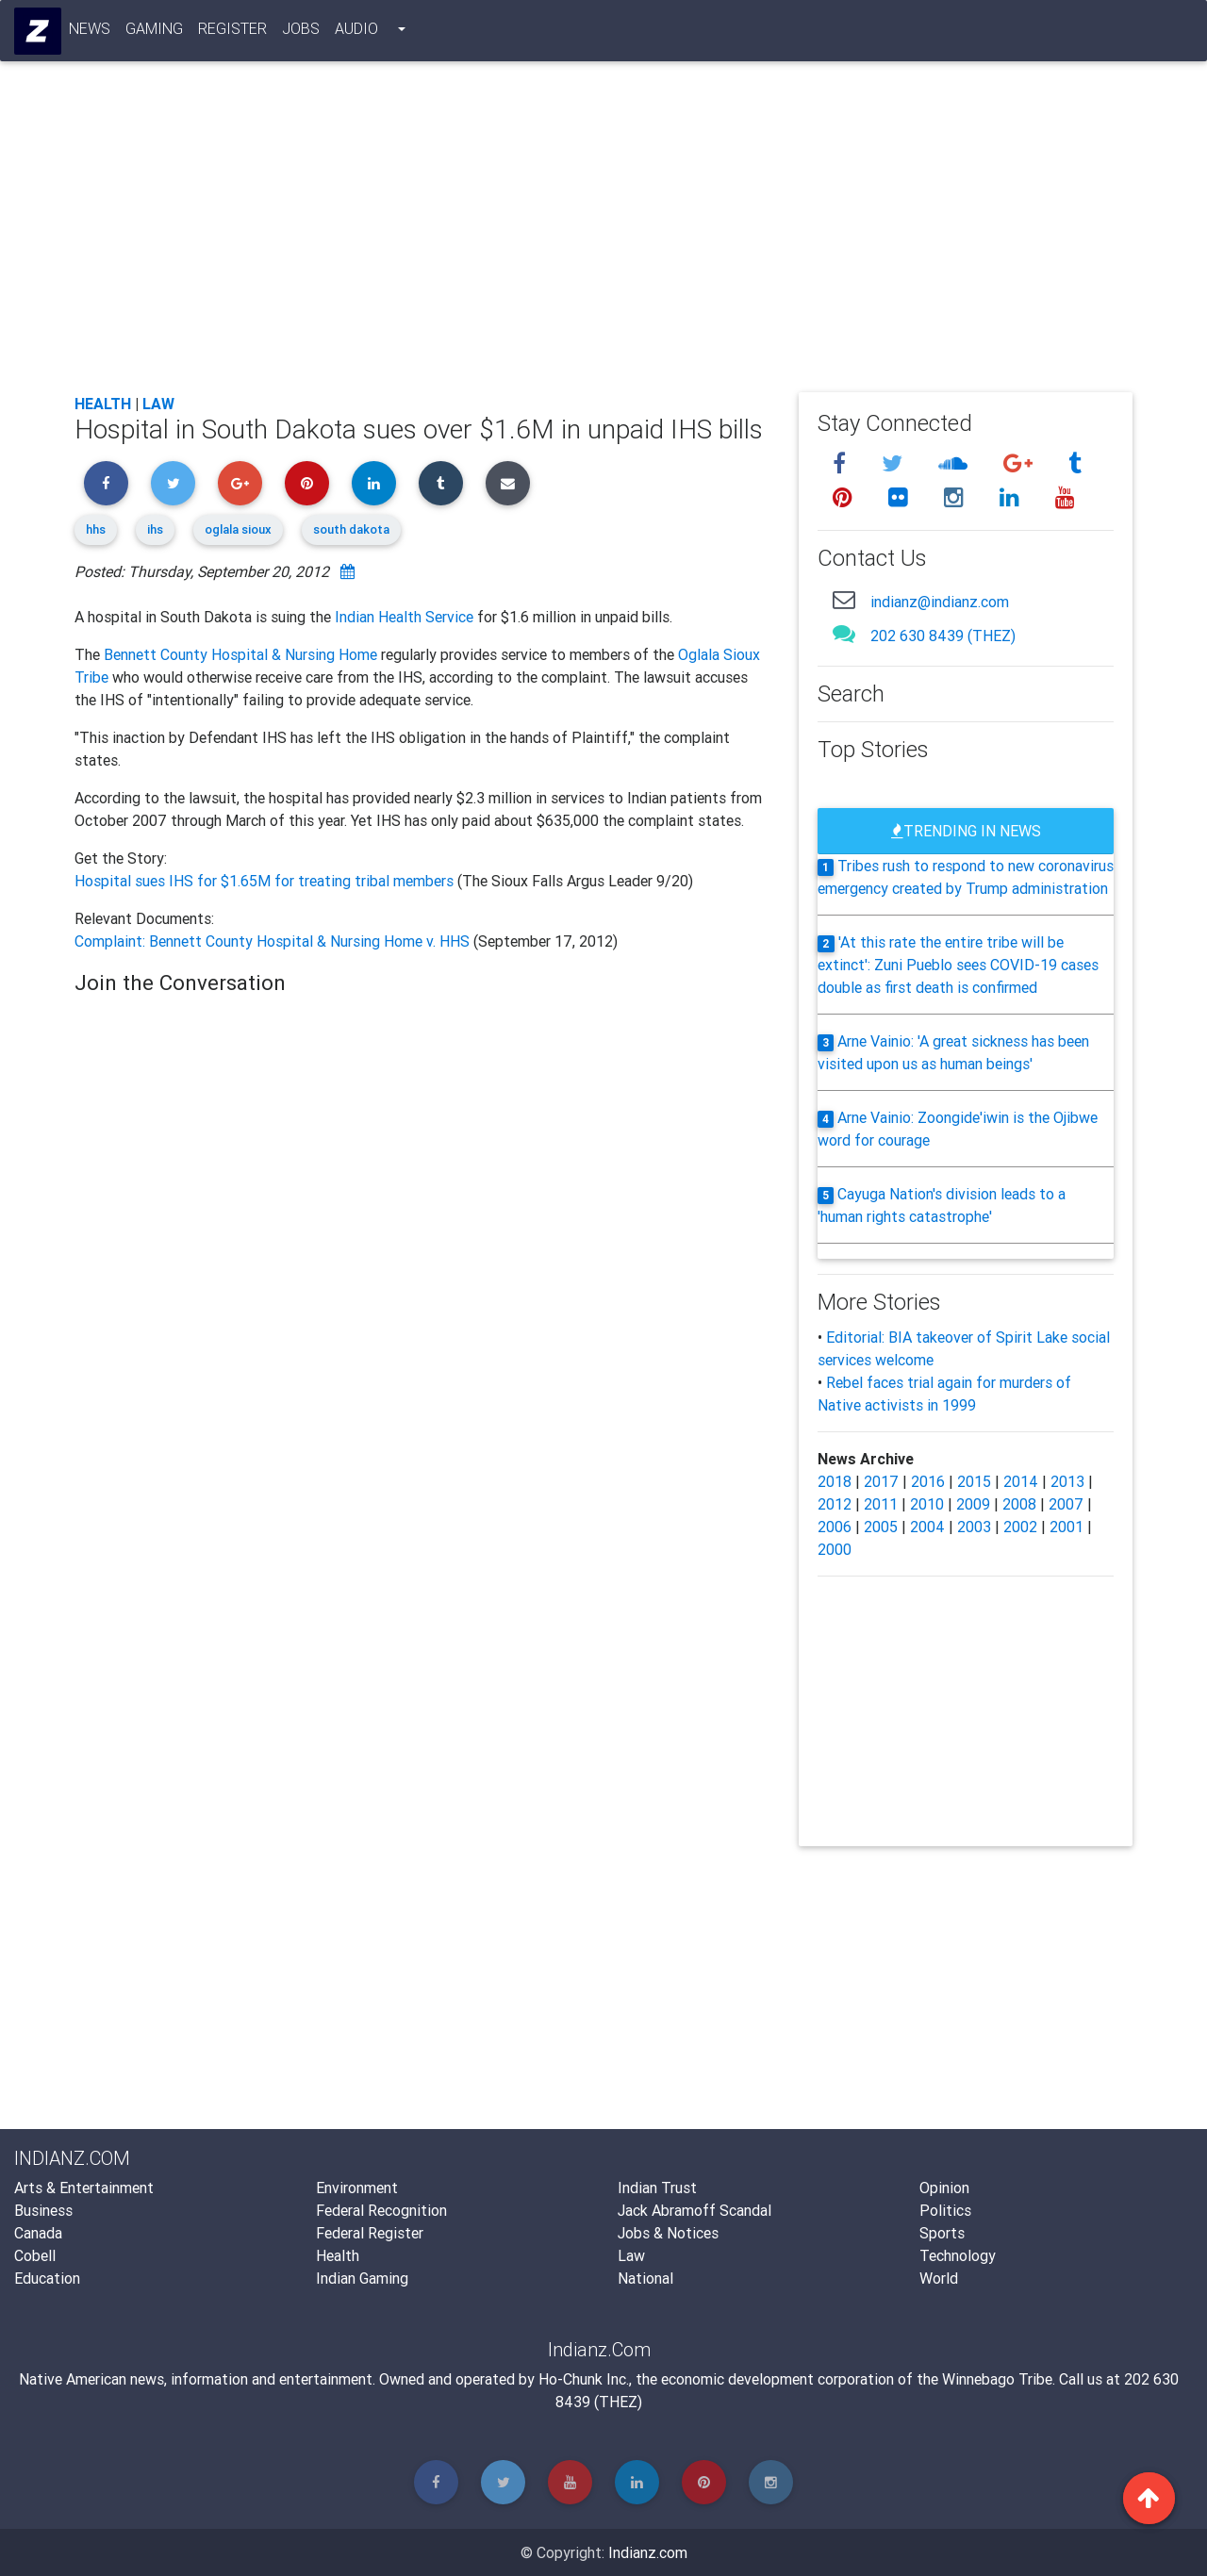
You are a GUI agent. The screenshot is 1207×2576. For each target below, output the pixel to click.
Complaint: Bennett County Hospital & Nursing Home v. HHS (272, 941)
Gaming (155, 32)
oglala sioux (238, 529)
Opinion (944, 2187)
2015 (974, 1481)
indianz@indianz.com (939, 601)
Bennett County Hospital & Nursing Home (240, 654)
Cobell (35, 2255)
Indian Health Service (404, 616)
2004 (927, 1526)
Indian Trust (657, 2187)
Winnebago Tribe (997, 2379)
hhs (96, 529)
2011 (881, 1503)
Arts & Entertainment (84, 2187)
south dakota (351, 529)
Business (43, 2210)
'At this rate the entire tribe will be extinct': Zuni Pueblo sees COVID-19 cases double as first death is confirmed (958, 965)
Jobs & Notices (668, 2232)
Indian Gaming (362, 2278)
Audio (357, 32)
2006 (835, 1526)
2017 (881, 1481)
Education (47, 2278)
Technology (957, 2255)
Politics (945, 2210)
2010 (927, 1503)
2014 (1020, 1481)
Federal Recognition (381, 2210)
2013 (1067, 1481)
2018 (835, 1481)
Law (158, 403)
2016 (928, 1481)
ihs (155, 529)
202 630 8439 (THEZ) (943, 635)
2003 (974, 1526)
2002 (1020, 1526)
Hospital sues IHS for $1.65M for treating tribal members (265, 880)
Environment (357, 2187)
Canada (38, 2232)
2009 (973, 1503)
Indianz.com (647, 2552)
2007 (1066, 1503)
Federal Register (369, 2232)
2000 (835, 1549)
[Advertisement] (603, 238)
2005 (881, 1526)
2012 (835, 1503)
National (645, 2278)
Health (102, 403)
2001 (1066, 1526)
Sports (942, 2232)
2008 (1019, 1503)
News (90, 32)
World (938, 2278)
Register (233, 32)
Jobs (302, 32)
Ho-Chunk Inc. (583, 2379)
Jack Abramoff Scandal (694, 2210)
